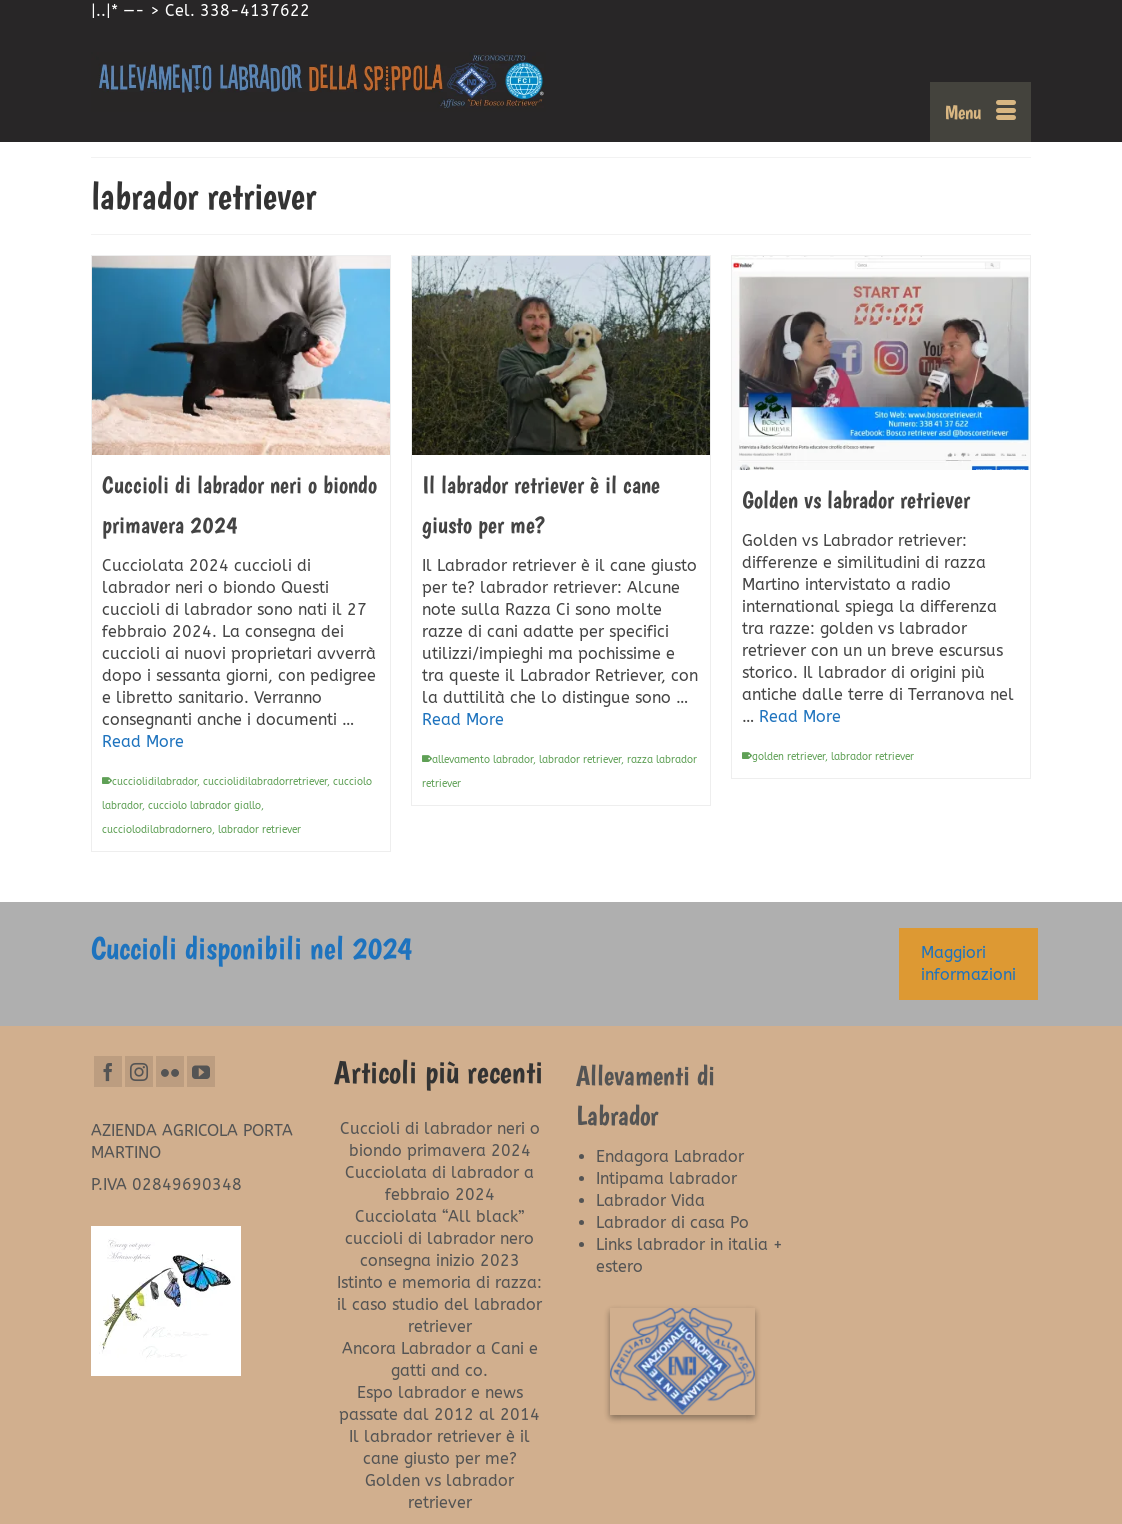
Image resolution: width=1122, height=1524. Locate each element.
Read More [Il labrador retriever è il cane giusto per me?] (463, 719)
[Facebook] (108, 1071)
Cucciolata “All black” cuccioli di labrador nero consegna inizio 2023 (439, 1238)
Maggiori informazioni (968, 963)
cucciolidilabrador (154, 782)
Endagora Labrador (670, 1156)
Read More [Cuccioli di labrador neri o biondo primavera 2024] (143, 741)
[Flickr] (170, 1071)
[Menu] (980, 112)
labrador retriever (259, 830)
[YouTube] (201, 1071)
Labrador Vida (650, 1200)
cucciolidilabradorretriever (265, 782)
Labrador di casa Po (672, 1222)
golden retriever (788, 757)
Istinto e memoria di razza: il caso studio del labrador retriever (439, 1304)
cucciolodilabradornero (157, 830)
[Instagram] (139, 1071)
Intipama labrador (666, 1178)
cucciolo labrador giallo (204, 806)
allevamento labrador (482, 760)
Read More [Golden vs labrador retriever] (800, 716)
